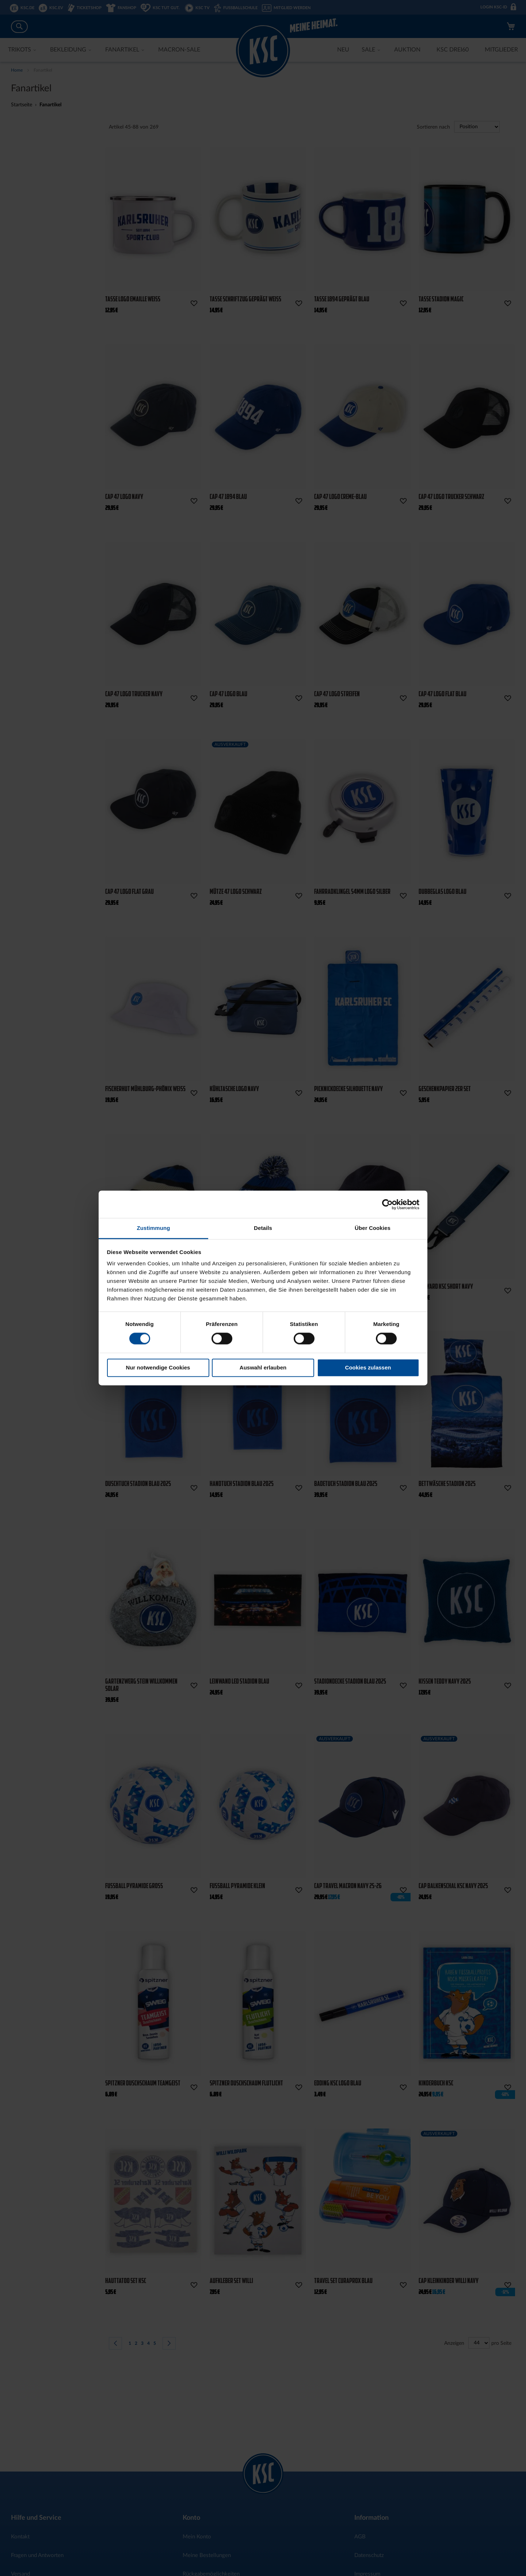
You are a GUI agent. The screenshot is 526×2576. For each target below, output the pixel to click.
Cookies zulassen (368, 1367)
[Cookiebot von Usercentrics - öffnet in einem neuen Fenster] (387, 1204)
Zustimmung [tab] (153, 1228)
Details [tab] (263, 1228)
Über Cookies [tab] (372, 1228)
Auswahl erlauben (263, 1367)
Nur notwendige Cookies (158, 1367)
